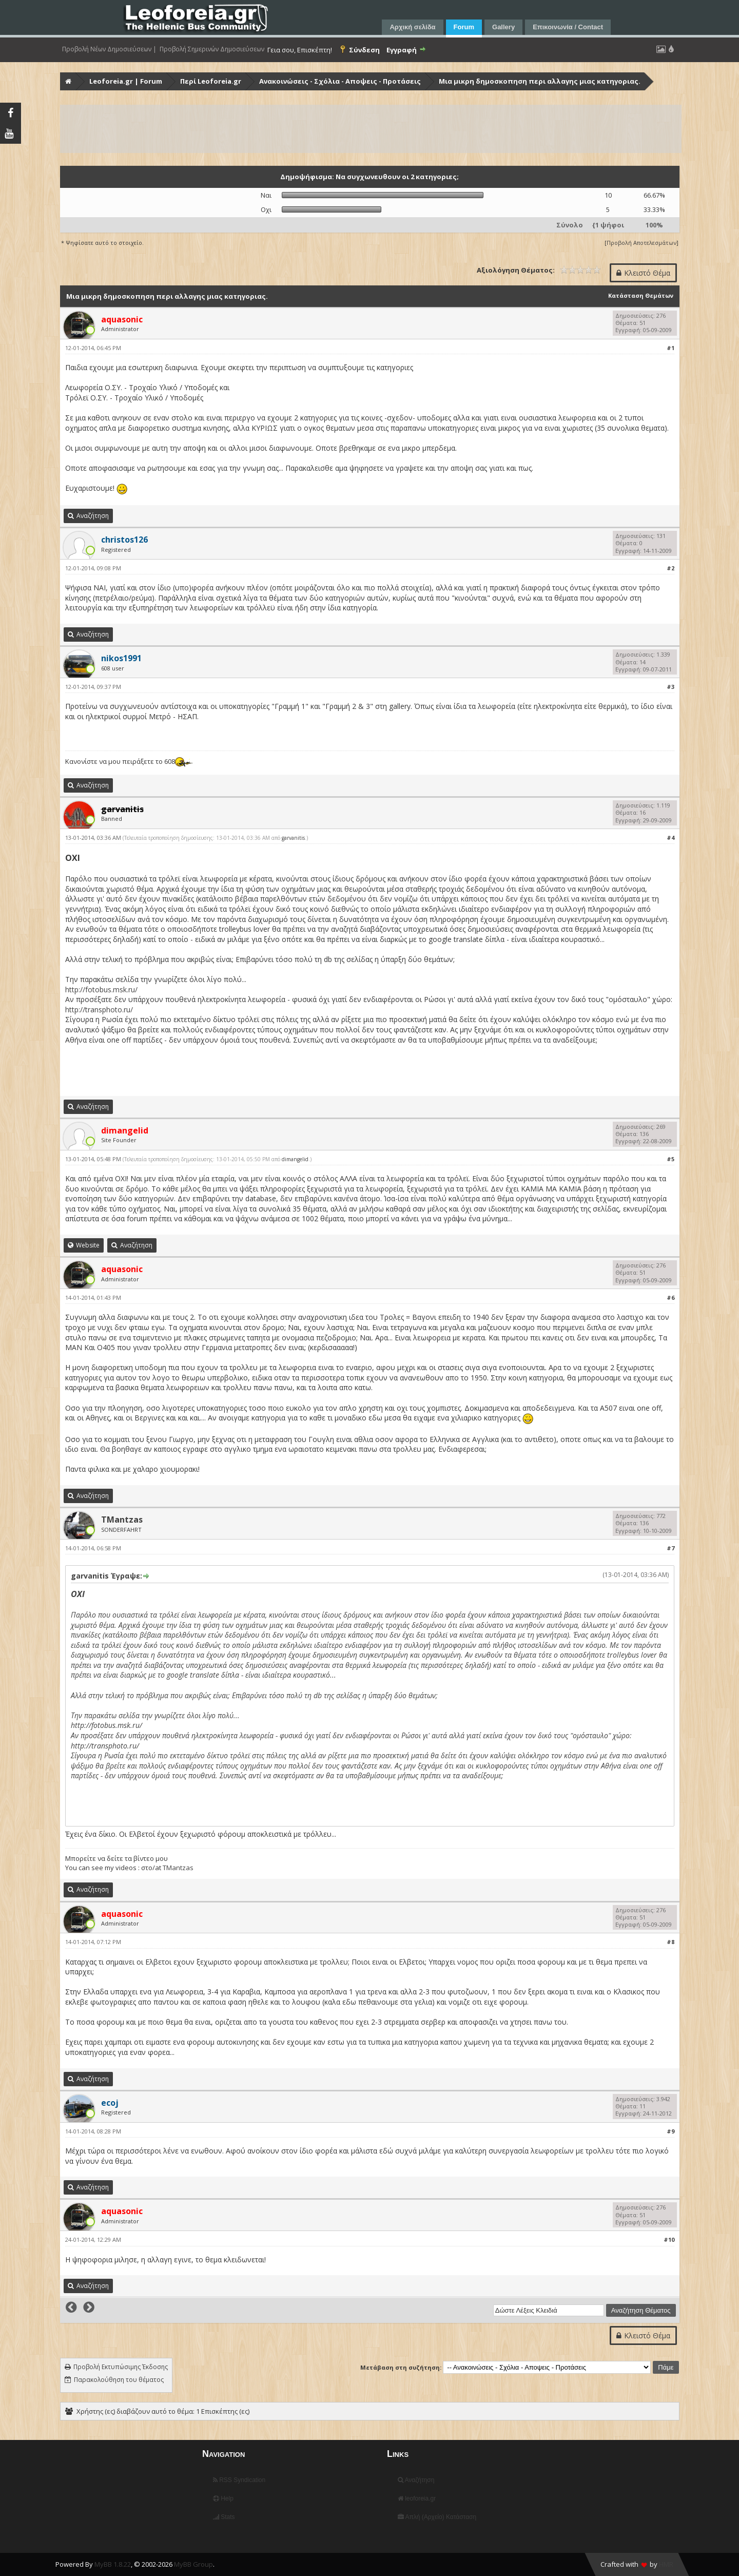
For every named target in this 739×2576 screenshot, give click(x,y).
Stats (224, 2517)
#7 (670, 1548)
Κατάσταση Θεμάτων (640, 295)
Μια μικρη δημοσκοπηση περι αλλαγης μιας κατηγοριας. (539, 81)
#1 (670, 348)
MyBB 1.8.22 (112, 2564)
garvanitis (293, 837)
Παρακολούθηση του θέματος (119, 2379)
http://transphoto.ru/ (99, 1009)
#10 (669, 2239)
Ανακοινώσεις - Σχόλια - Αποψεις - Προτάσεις (340, 81)
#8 (670, 1942)
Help (223, 2498)
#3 (670, 686)
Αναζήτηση (416, 2480)
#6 (670, 1297)
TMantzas (122, 1519)
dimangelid (295, 1159)
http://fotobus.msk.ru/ (101, 989)
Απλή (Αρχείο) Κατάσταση (437, 2517)
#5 (670, 1159)
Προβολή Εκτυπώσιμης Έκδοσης (120, 2366)
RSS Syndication (239, 2480)
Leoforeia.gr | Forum (125, 81)
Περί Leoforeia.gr (210, 81)
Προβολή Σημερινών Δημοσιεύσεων (212, 49)
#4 (670, 837)
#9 (670, 2131)
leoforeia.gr (417, 2498)
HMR (666, 2564)
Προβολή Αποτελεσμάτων (641, 242)
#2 (670, 568)
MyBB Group (193, 2564)
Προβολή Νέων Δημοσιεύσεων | (109, 49)
